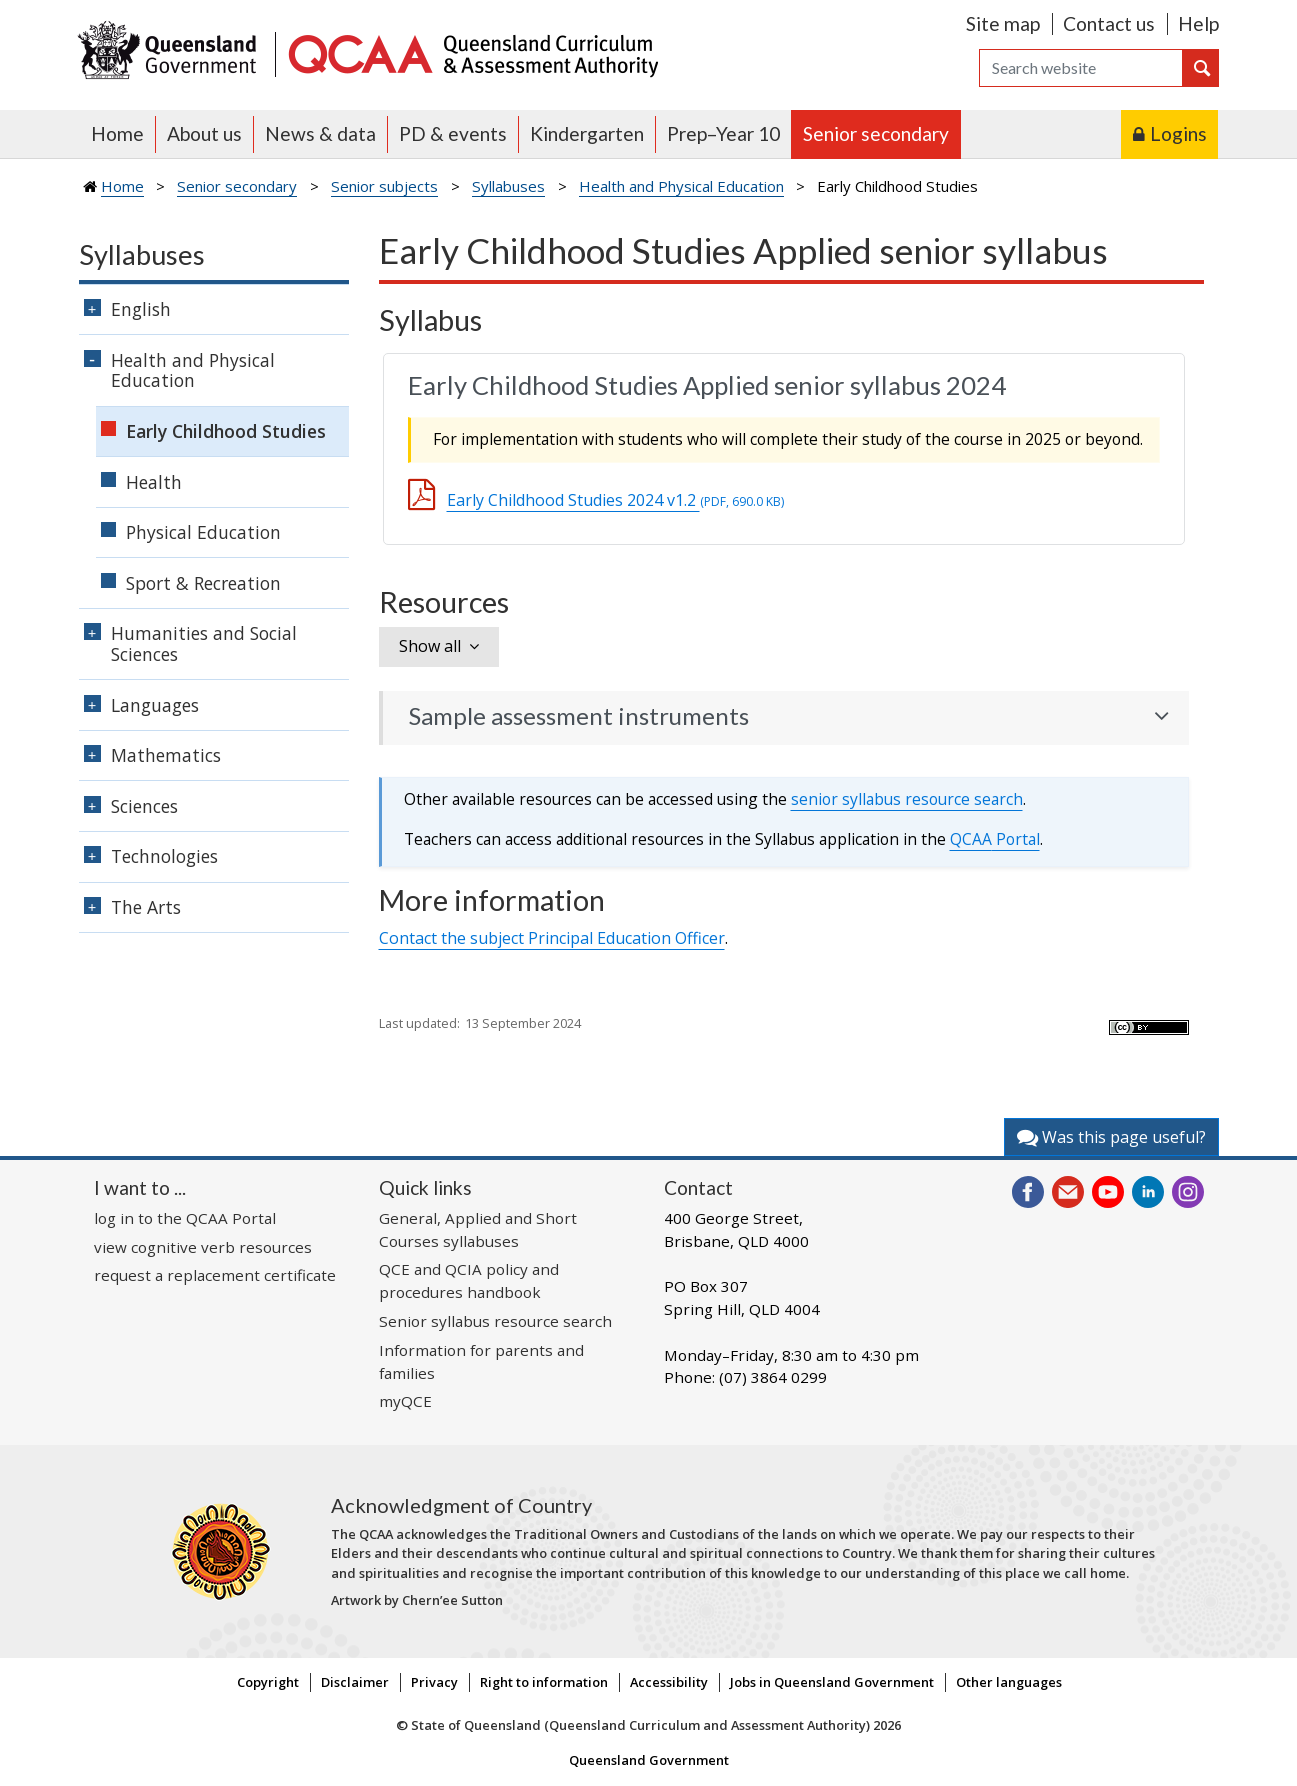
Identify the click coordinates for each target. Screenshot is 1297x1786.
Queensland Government (649, 1760)
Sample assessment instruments (579, 716)
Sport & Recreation (203, 583)
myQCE (405, 1401)
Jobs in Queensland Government (832, 1682)
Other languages (1009, 1682)
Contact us (1109, 23)
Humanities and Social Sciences (204, 643)
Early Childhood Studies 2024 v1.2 (615, 500)
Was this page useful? (1111, 1137)
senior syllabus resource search (907, 799)
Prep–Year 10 (723, 133)
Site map (1003, 23)
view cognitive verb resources (203, 1247)
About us (204, 133)
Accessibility (669, 1682)
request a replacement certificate (215, 1275)
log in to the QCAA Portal (185, 1218)
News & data (320, 133)
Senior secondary (876, 133)
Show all (430, 646)
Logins (1178, 133)
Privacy (434, 1682)
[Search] (1081, 68)
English (141, 309)
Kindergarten (587, 133)
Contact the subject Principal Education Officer (552, 938)
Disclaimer (355, 1682)
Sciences (144, 806)
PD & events (453, 133)
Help (1198, 23)
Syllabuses (508, 186)
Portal (995, 839)
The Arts (146, 907)
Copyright (268, 1682)
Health (154, 482)
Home (117, 133)
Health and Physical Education (681, 186)
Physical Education (203, 532)
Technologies (164, 856)
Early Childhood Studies (226, 431)
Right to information (544, 1682)
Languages (155, 705)
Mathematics (166, 755)
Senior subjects (384, 186)
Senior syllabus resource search (495, 1321)
